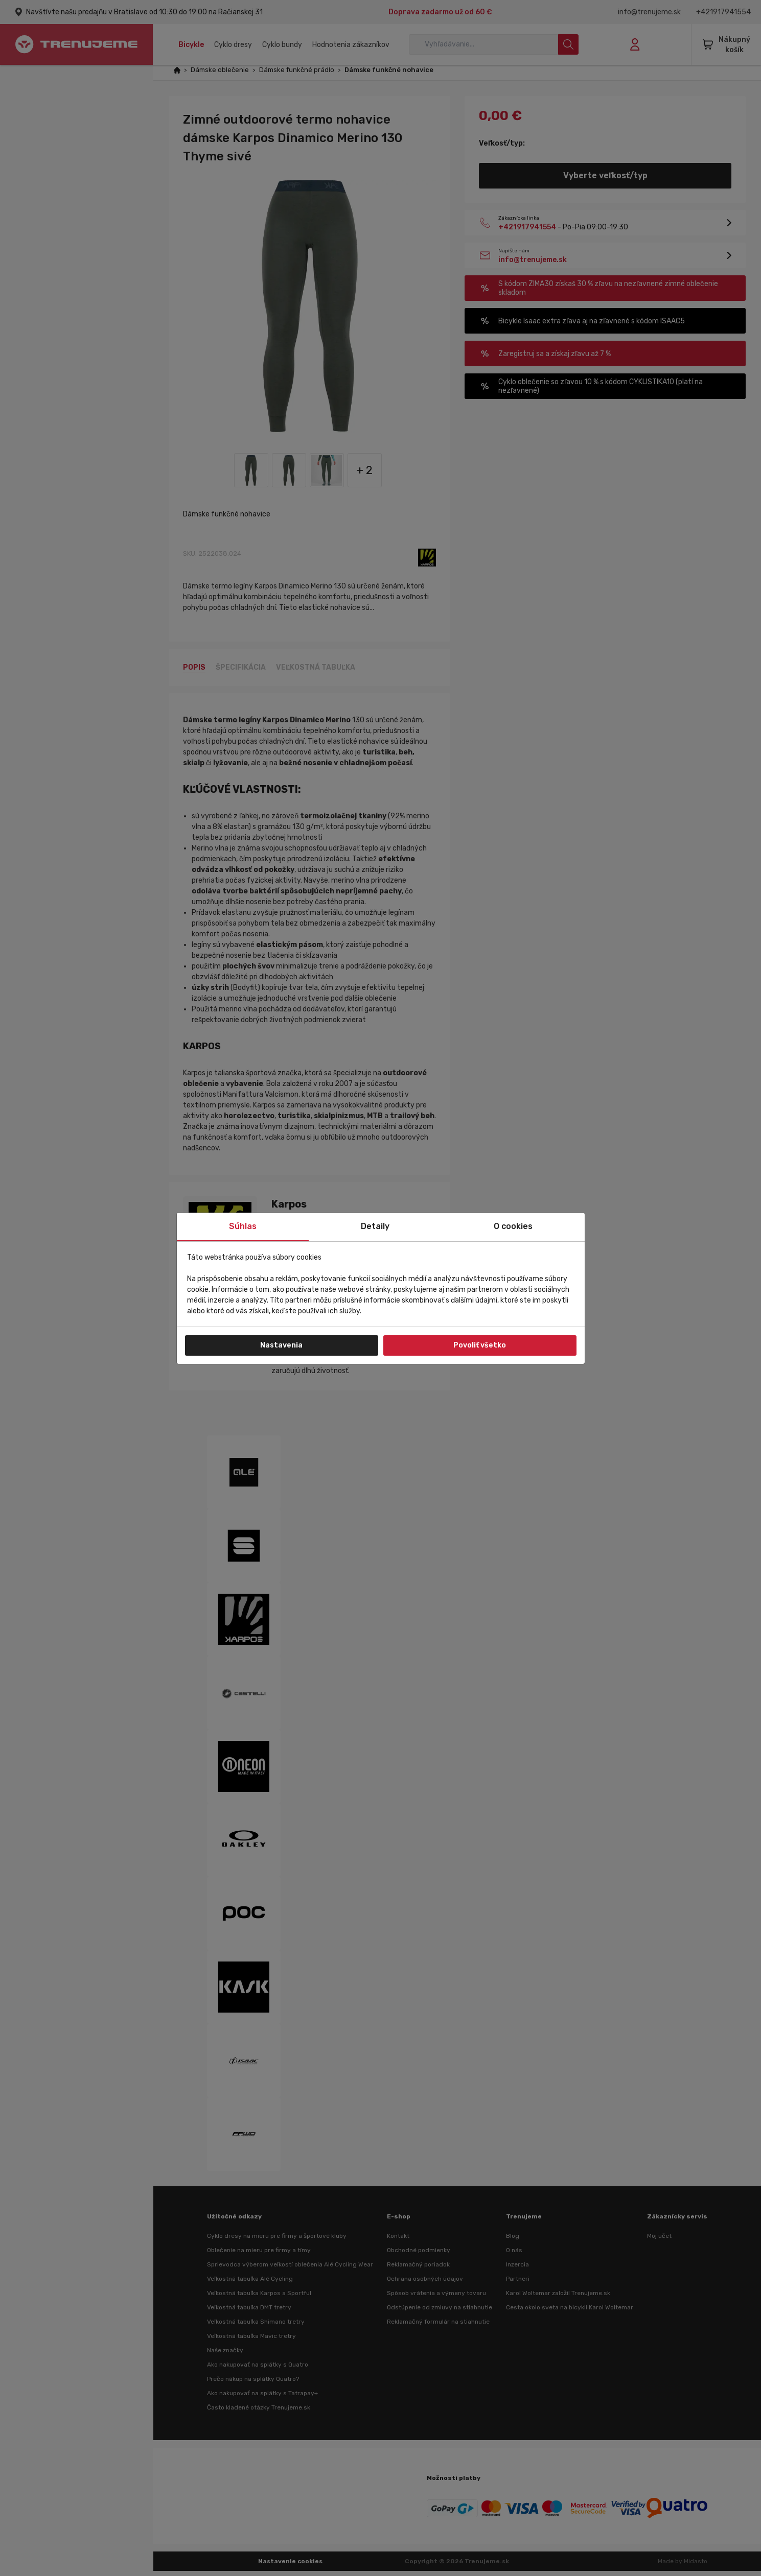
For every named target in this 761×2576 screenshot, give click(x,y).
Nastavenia (281, 1345)
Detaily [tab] (375, 1226)
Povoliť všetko (479, 1345)
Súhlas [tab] (243, 1226)
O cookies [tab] (513, 1226)
